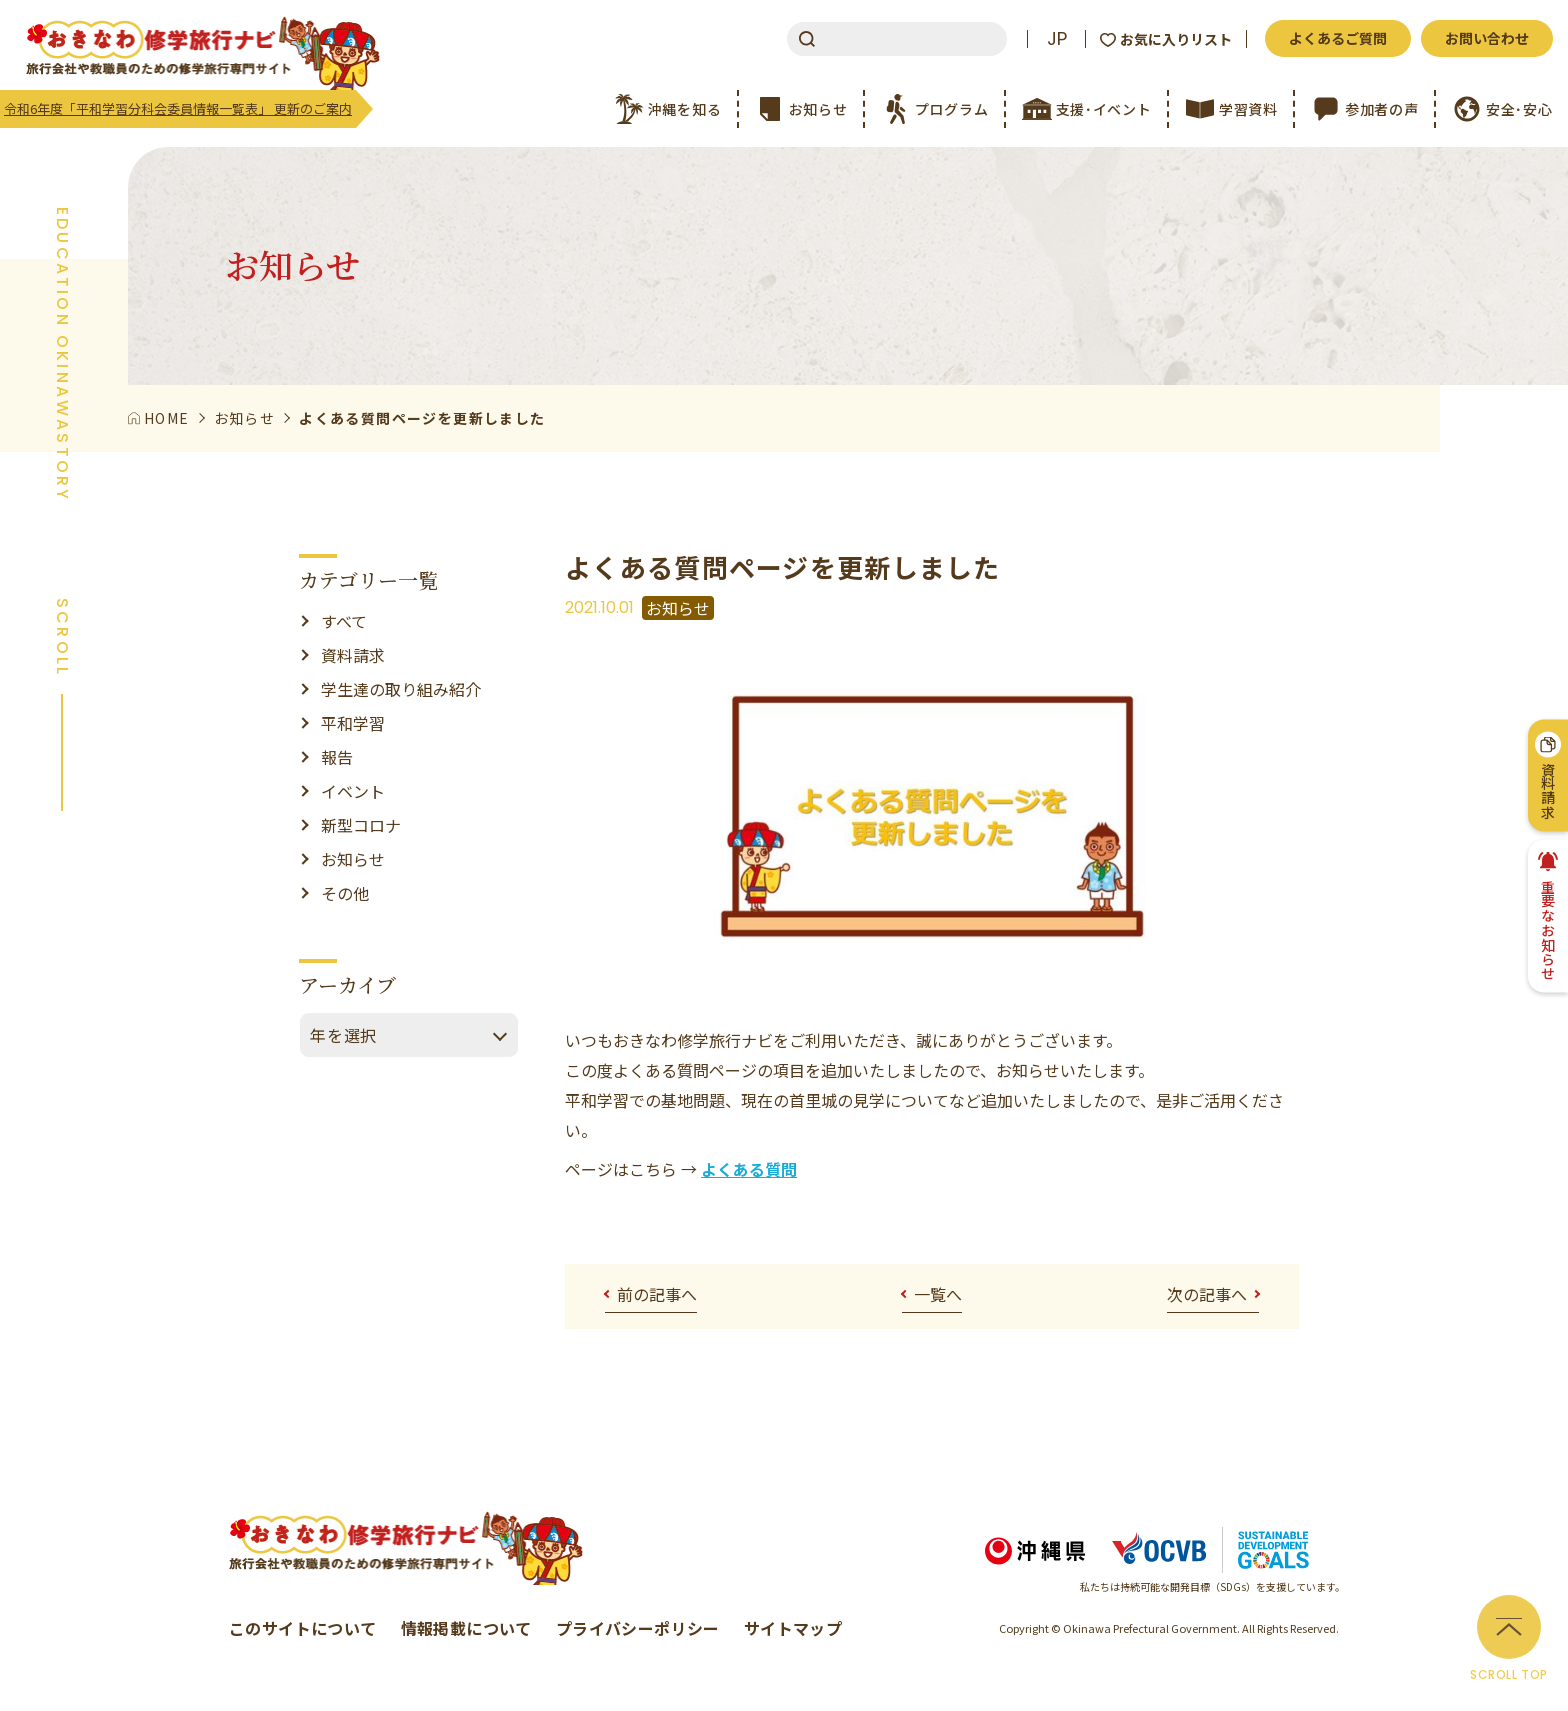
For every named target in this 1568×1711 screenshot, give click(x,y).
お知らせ (353, 859)
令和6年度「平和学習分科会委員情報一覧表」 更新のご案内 (178, 108)
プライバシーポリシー (638, 1628)
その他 (345, 893)
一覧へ (938, 1294)
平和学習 (353, 723)
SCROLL (62, 637)
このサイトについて (303, 1628)
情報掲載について (466, 1628)
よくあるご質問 (1338, 38)
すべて (344, 621)
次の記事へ (1207, 1294)
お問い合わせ (1487, 38)
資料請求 (353, 655)
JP (1057, 39)
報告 (337, 757)
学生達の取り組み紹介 (401, 689)
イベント (353, 791)
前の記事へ (657, 1294)
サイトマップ (793, 1628)
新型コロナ (361, 825)
